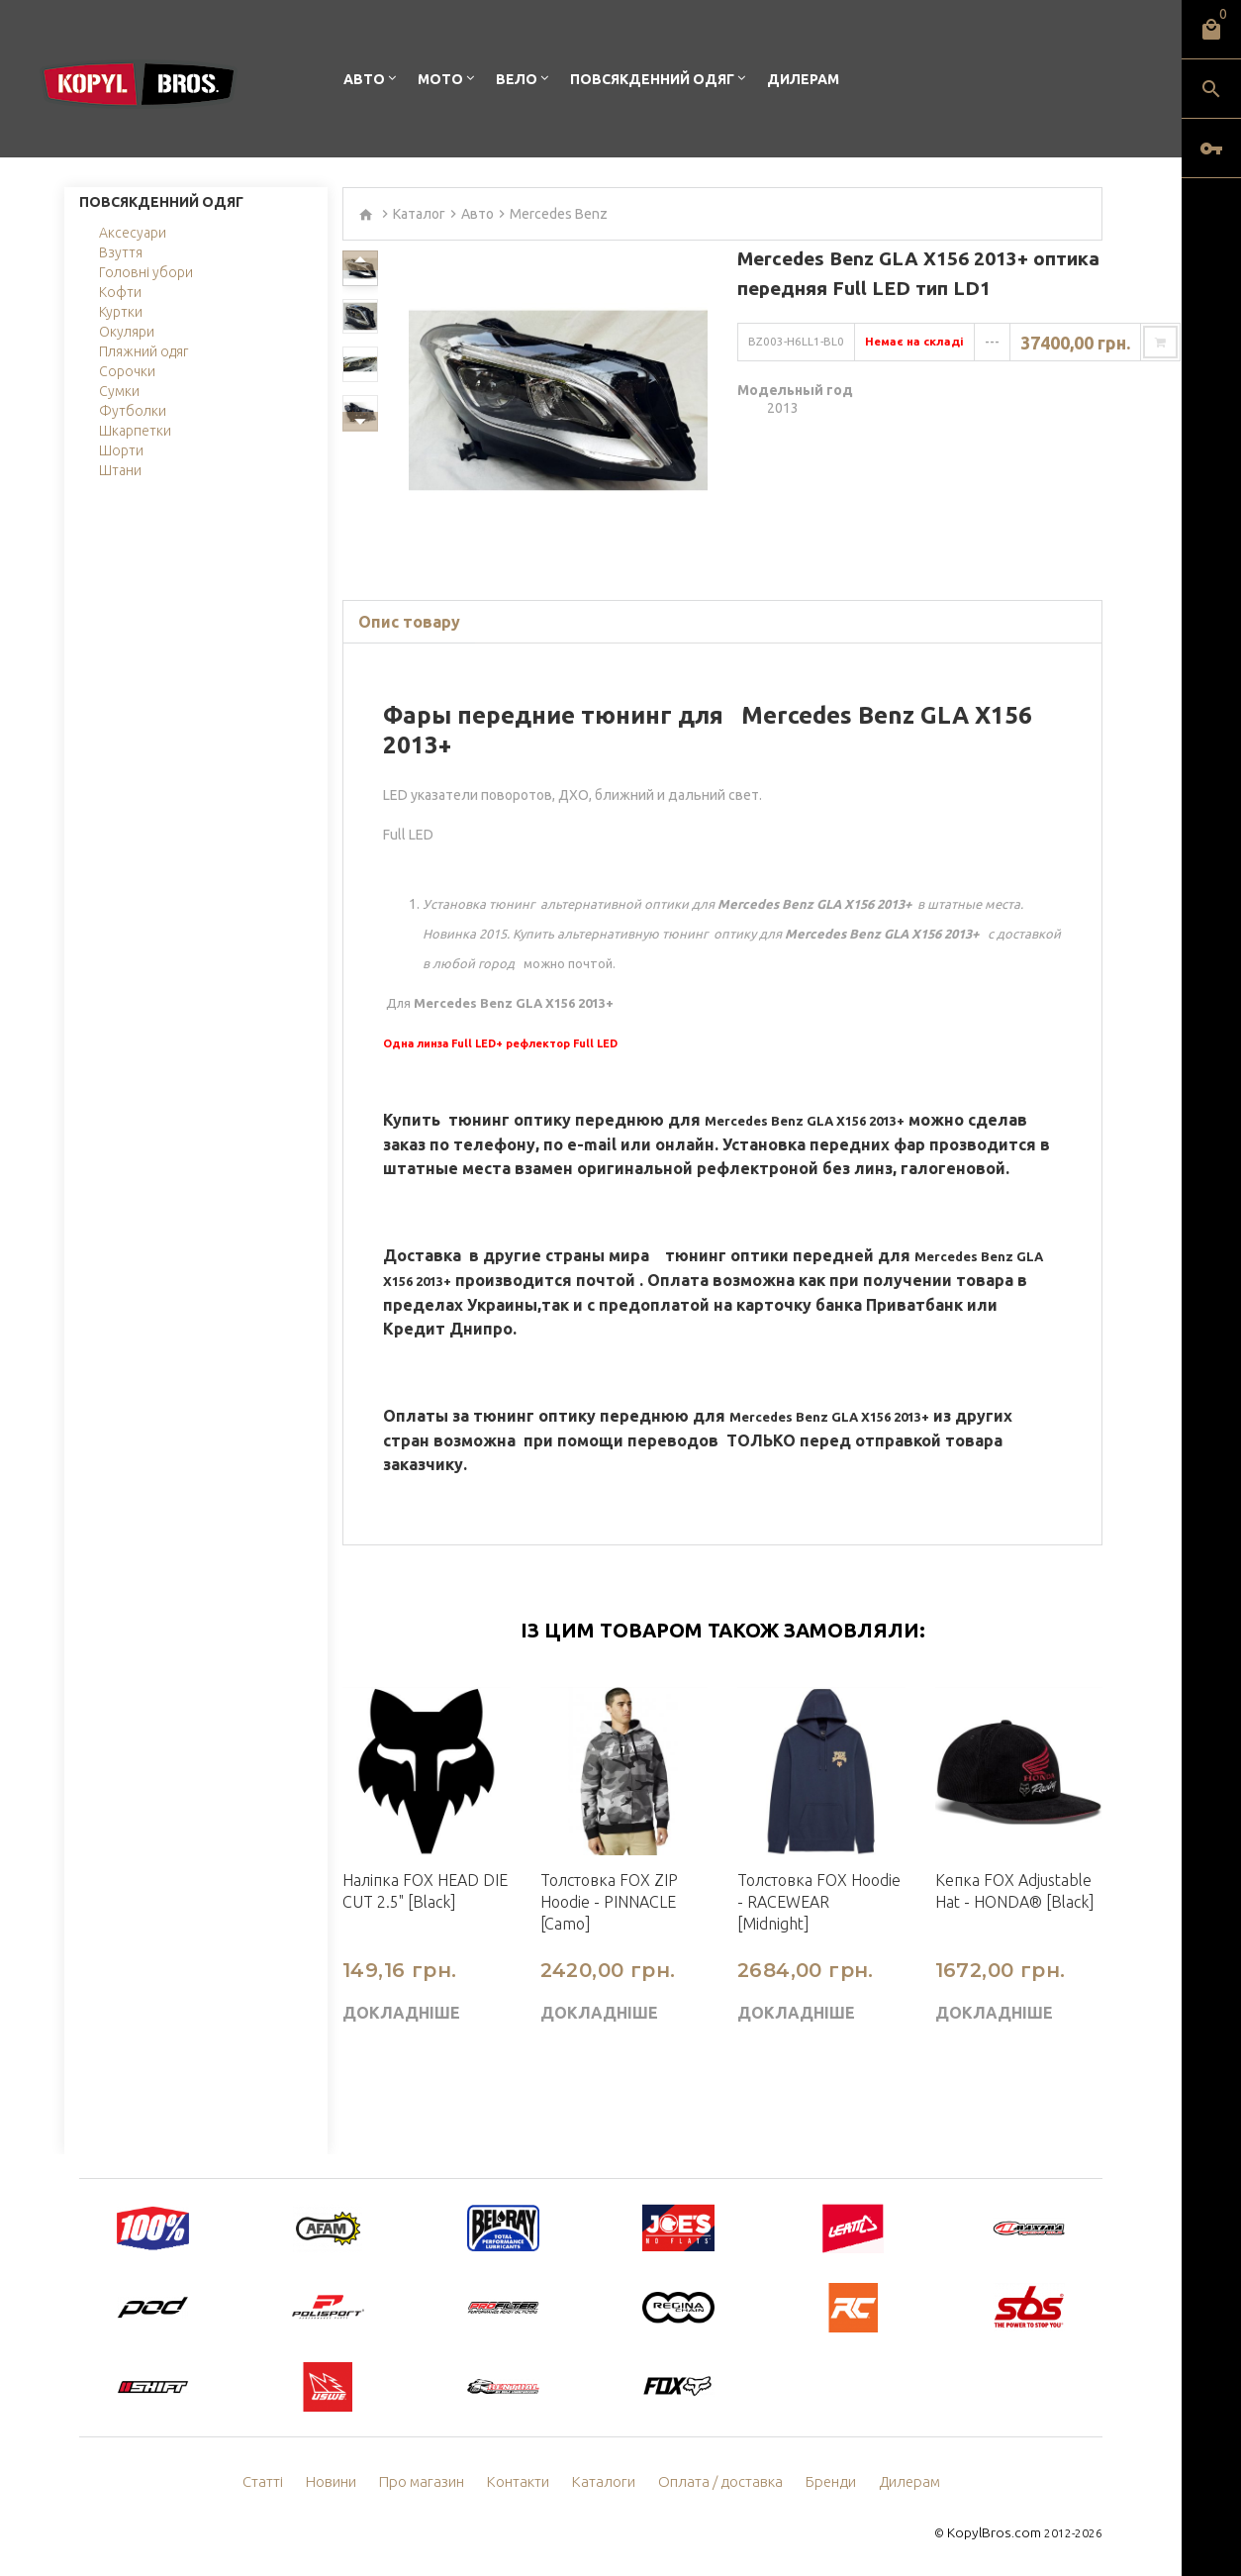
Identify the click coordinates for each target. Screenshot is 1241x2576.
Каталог (419, 214)
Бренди (821, 2482)
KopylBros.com (999, 2532)
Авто (364, 79)
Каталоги (606, 2482)
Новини (343, 2482)
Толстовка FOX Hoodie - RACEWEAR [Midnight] (819, 1901)
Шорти (121, 450)
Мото (440, 79)
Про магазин (431, 2482)
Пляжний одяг (143, 351)
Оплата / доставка (716, 2482)
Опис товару (409, 622)
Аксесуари (132, 233)
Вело (516, 79)
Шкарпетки (135, 431)
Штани (120, 470)
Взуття (121, 252)
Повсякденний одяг (652, 79)
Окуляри (126, 332)
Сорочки (127, 371)
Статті (276, 2482)
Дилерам (803, 79)
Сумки (119, 391)
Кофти (120, 292)
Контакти (524, 2482)
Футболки (132, 411)
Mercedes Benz (559, 214)
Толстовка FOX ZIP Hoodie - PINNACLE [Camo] (609, 1901)
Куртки (121, 312)
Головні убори (146, 272)
